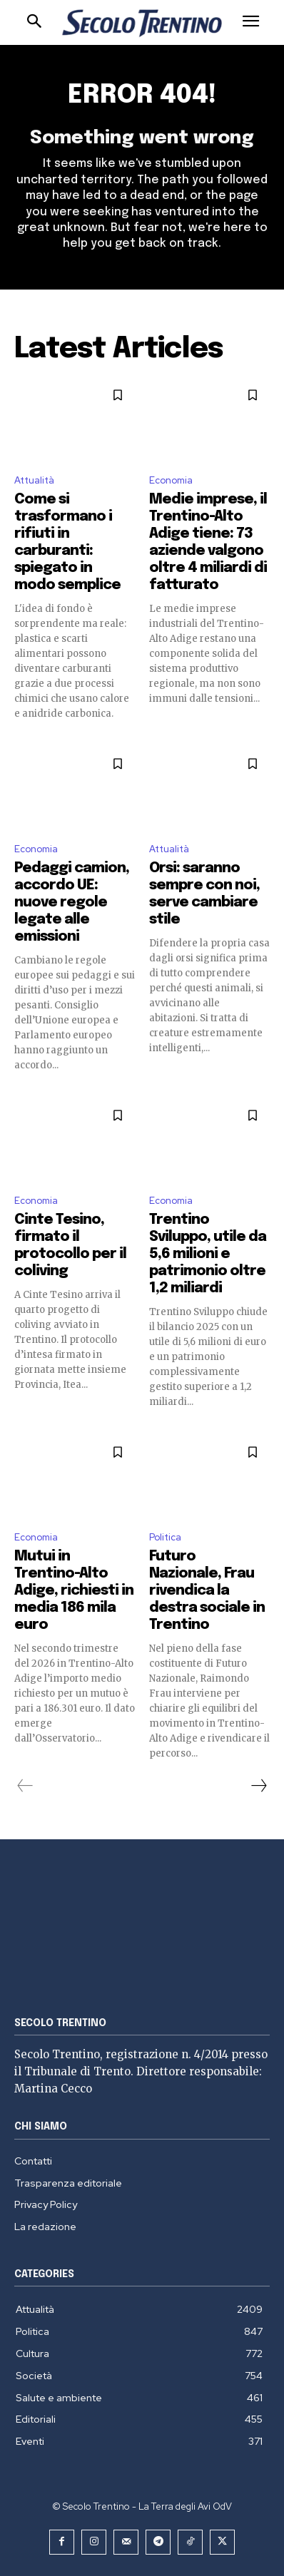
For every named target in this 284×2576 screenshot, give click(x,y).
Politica (165, 1537)
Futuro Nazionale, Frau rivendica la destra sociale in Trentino (207, 1590)
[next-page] (258, 1785)
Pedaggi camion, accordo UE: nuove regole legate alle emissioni (71, 902)
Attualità (34, 480)
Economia (171, 480)
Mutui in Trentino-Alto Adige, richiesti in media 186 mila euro (73, 1590)
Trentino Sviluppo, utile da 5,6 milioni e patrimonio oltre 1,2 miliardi (207, 1254)
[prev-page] (25, 1785)
